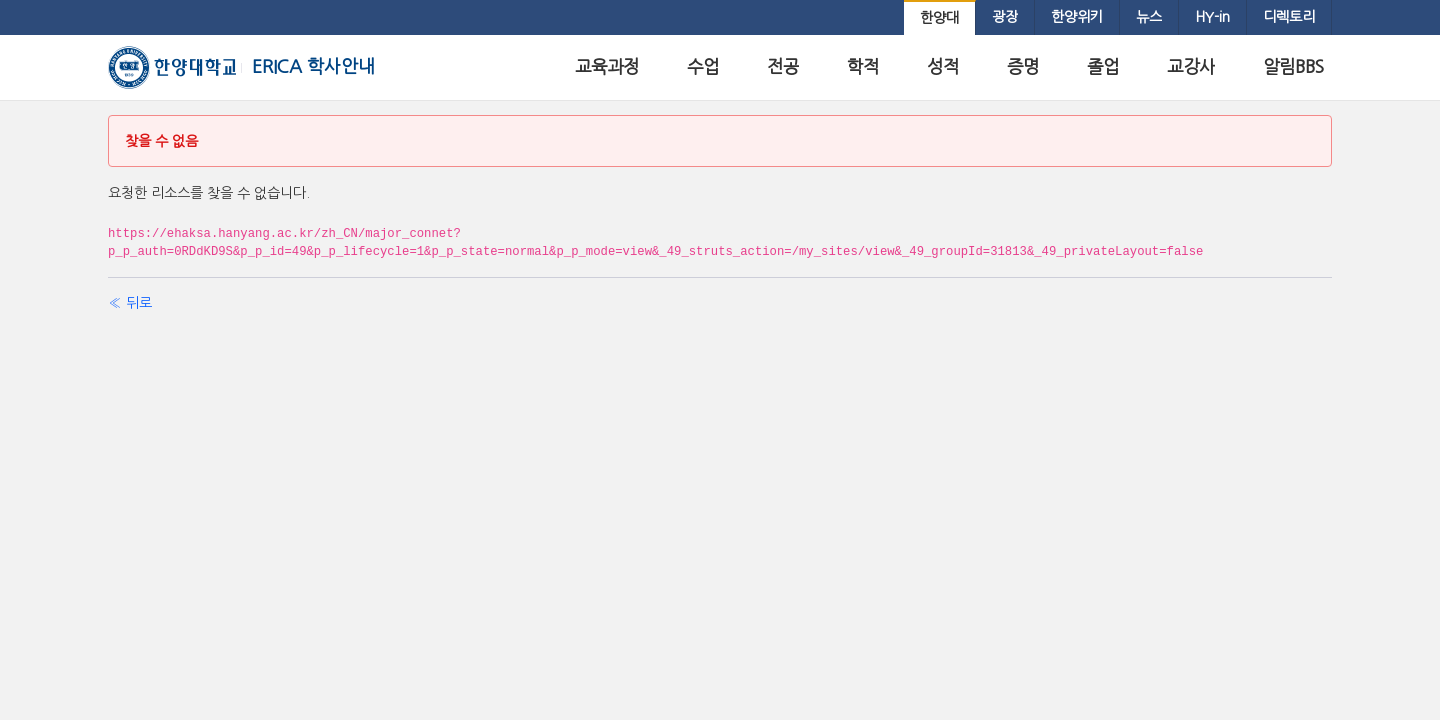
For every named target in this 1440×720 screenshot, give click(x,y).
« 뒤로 (130, 303)
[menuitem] (939, 18)
